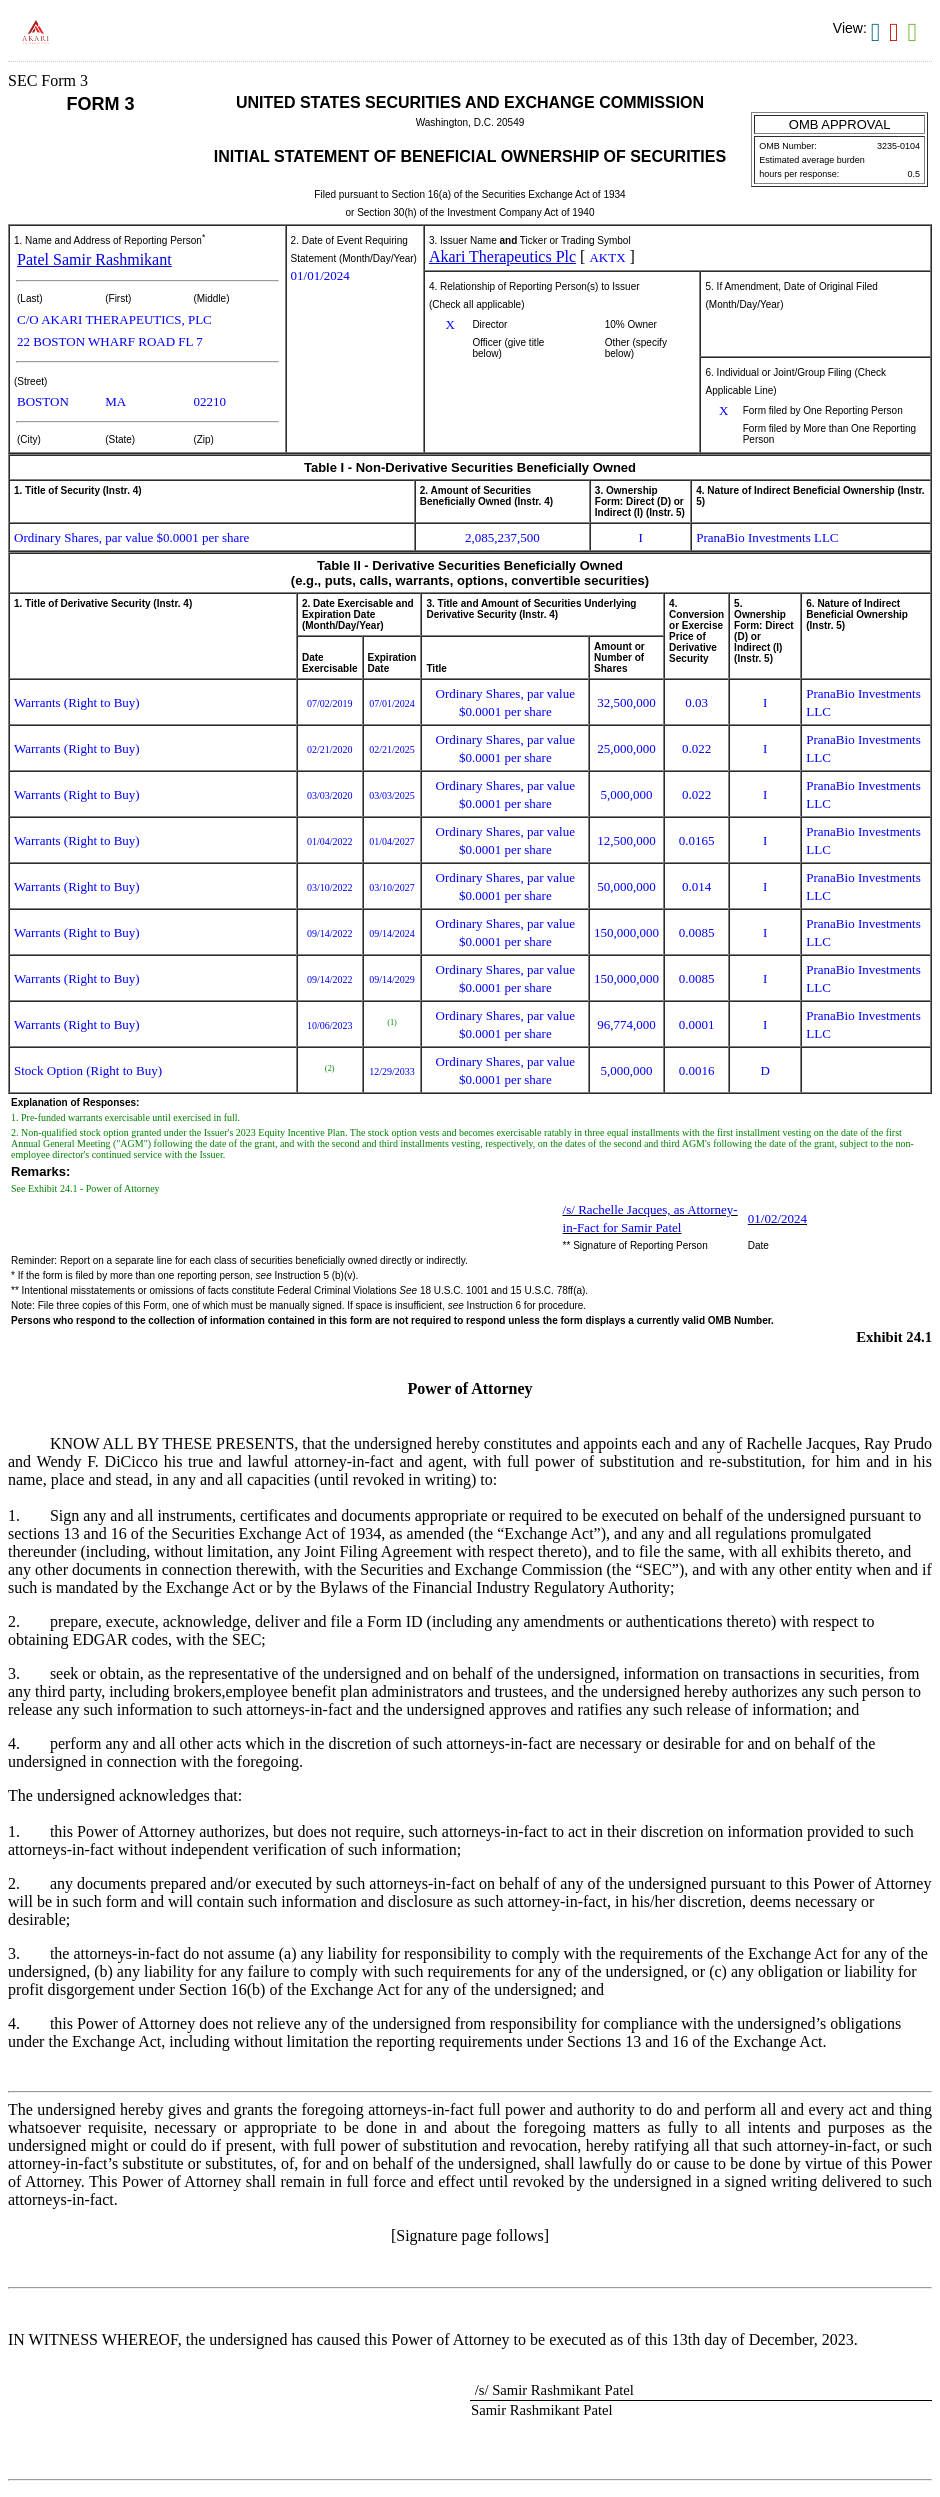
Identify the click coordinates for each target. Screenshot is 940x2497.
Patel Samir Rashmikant (94, 259)
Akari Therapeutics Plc (502, 256)
